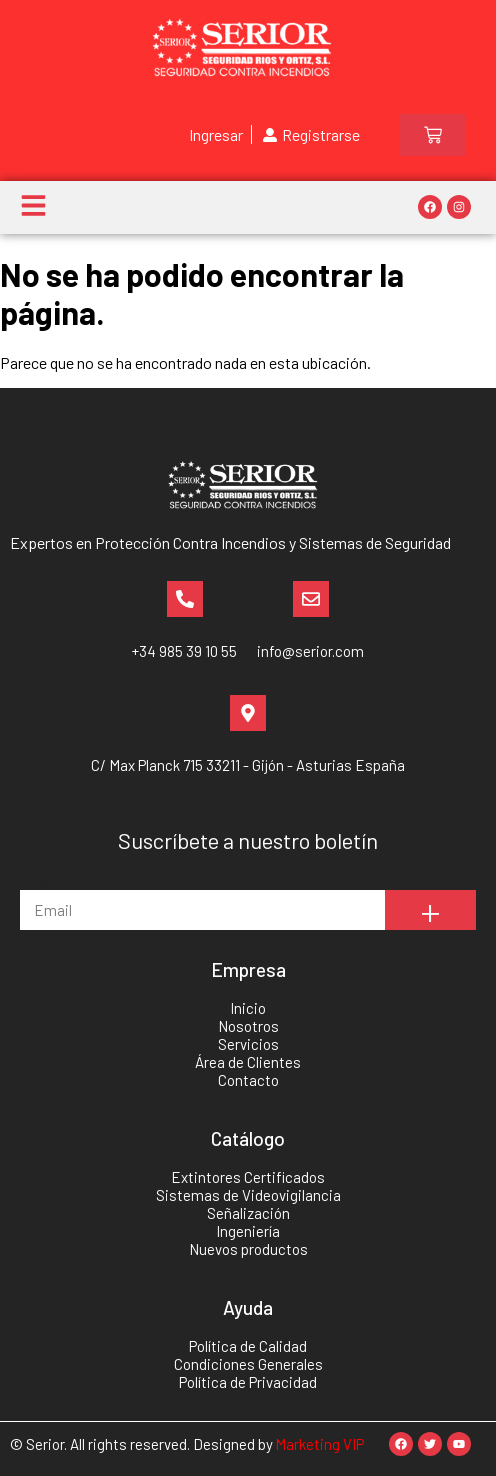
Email (39, 880)
